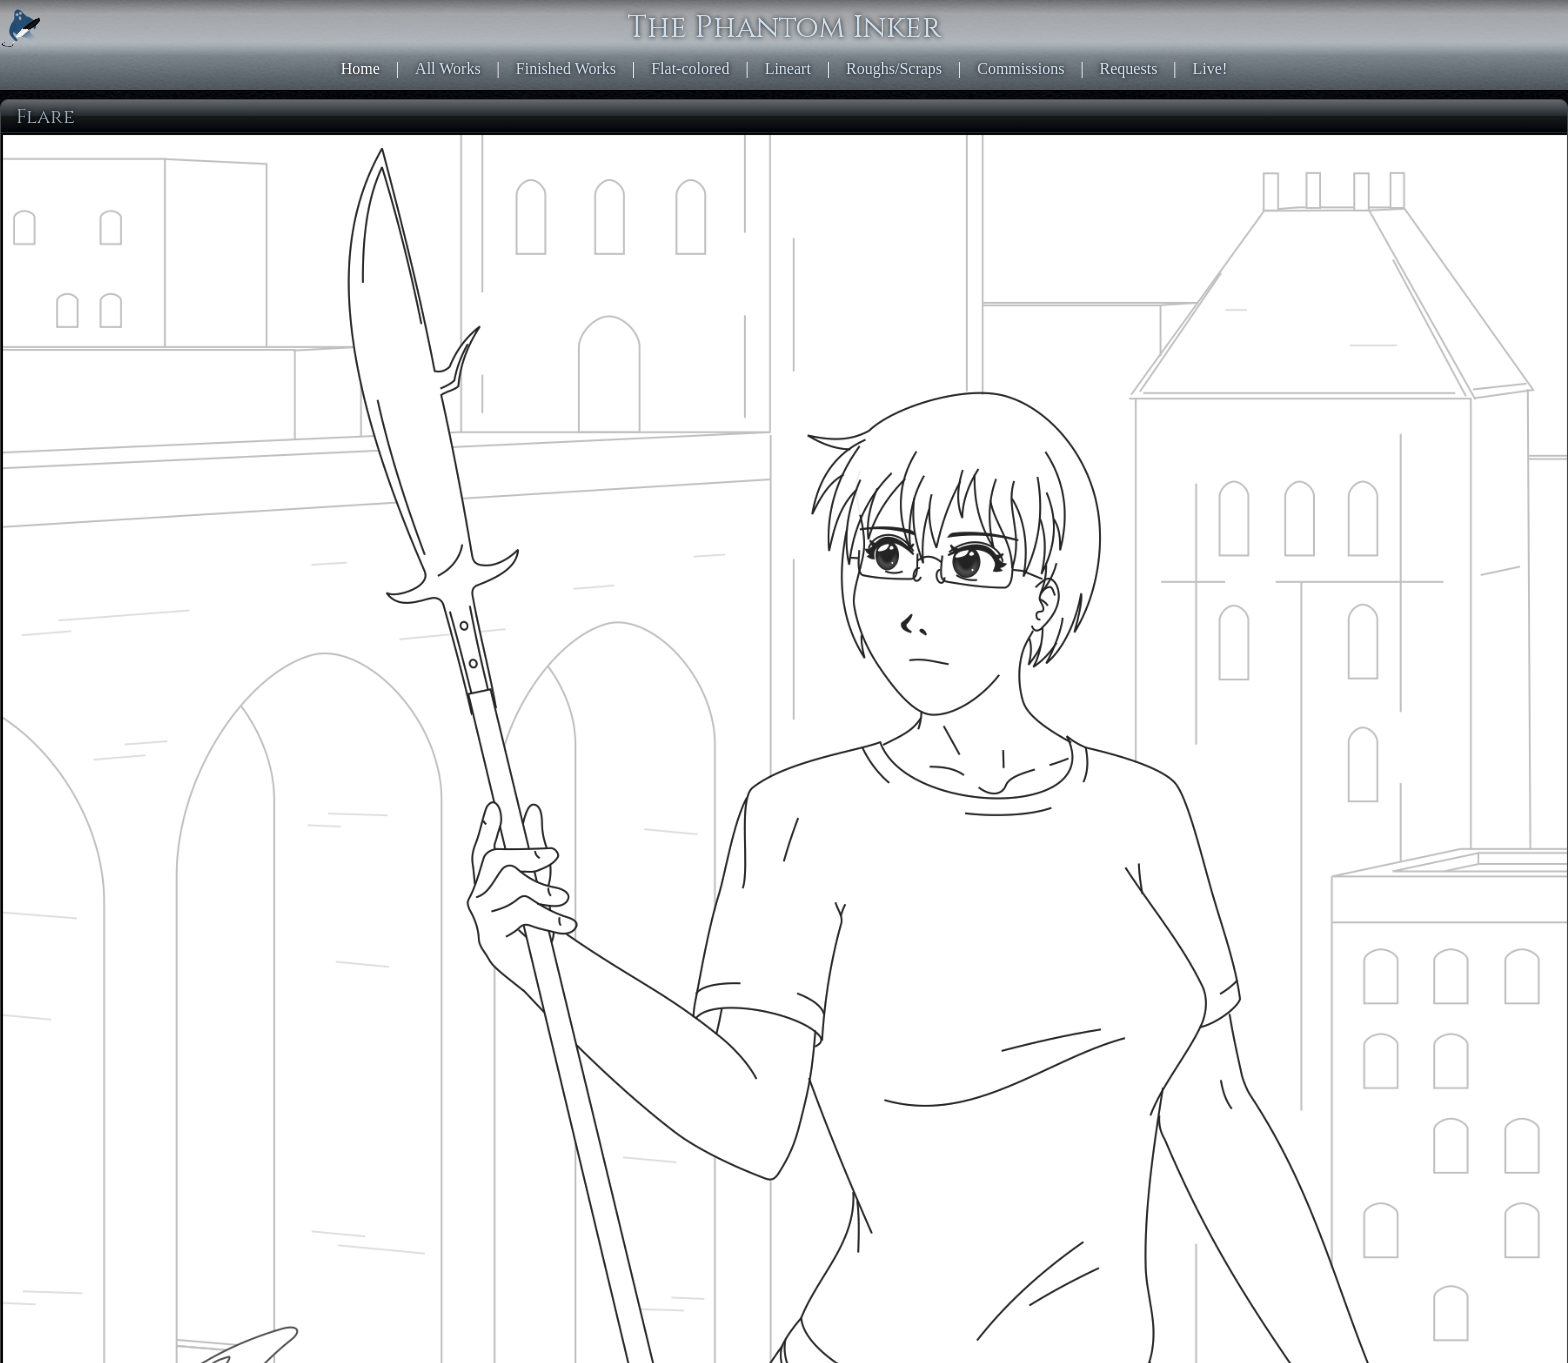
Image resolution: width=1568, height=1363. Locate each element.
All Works (448, 68)
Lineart (788, 68)
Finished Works (566, 68)
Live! (1210, 68)
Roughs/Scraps (894, 68)
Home (360, 68)
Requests (1129, 68)
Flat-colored (690, 68)
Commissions (1020, 68)
